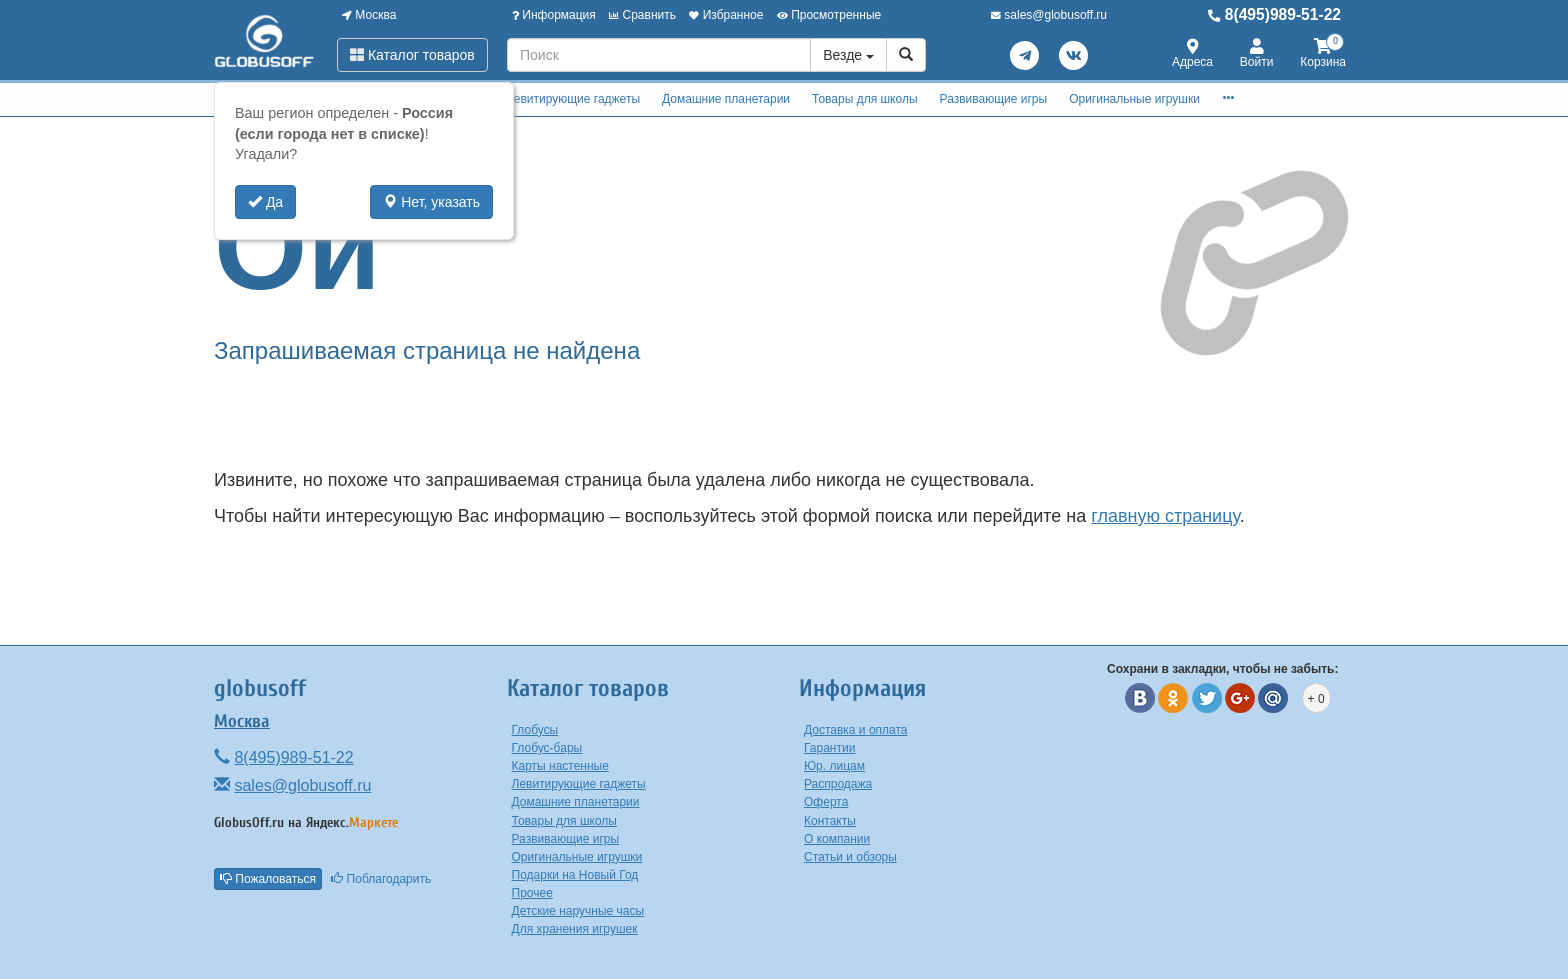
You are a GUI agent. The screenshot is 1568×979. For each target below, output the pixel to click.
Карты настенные (560, 766)
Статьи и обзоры (850, 857)
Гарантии (829, 748)
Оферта (826, 802)
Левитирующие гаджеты (573, 99)
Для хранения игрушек (575, 929)
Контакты (830, 821)
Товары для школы (865, 99)
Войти (1257, 54)
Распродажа (838, 784)
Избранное (726, 15)
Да (265, 202)
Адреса (1192, 54)
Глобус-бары (547, 748)
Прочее (532, 893)
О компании (837, 839)
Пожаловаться (268, 879)
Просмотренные (829, 15)
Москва (369, 15)
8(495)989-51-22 (1274, 14)
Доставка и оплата (856, 730)
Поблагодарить (381, 879)
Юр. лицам (834, 766)
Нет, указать (431, 202)
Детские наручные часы (578, 911)
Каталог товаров (412, 55)
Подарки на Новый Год (575, 875)
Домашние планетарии (726, 99)
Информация (554, 15)
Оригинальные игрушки (1134, 99)
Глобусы (535, 730)
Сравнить (642, 15)
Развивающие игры (994, 99)
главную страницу (1165, 516)
